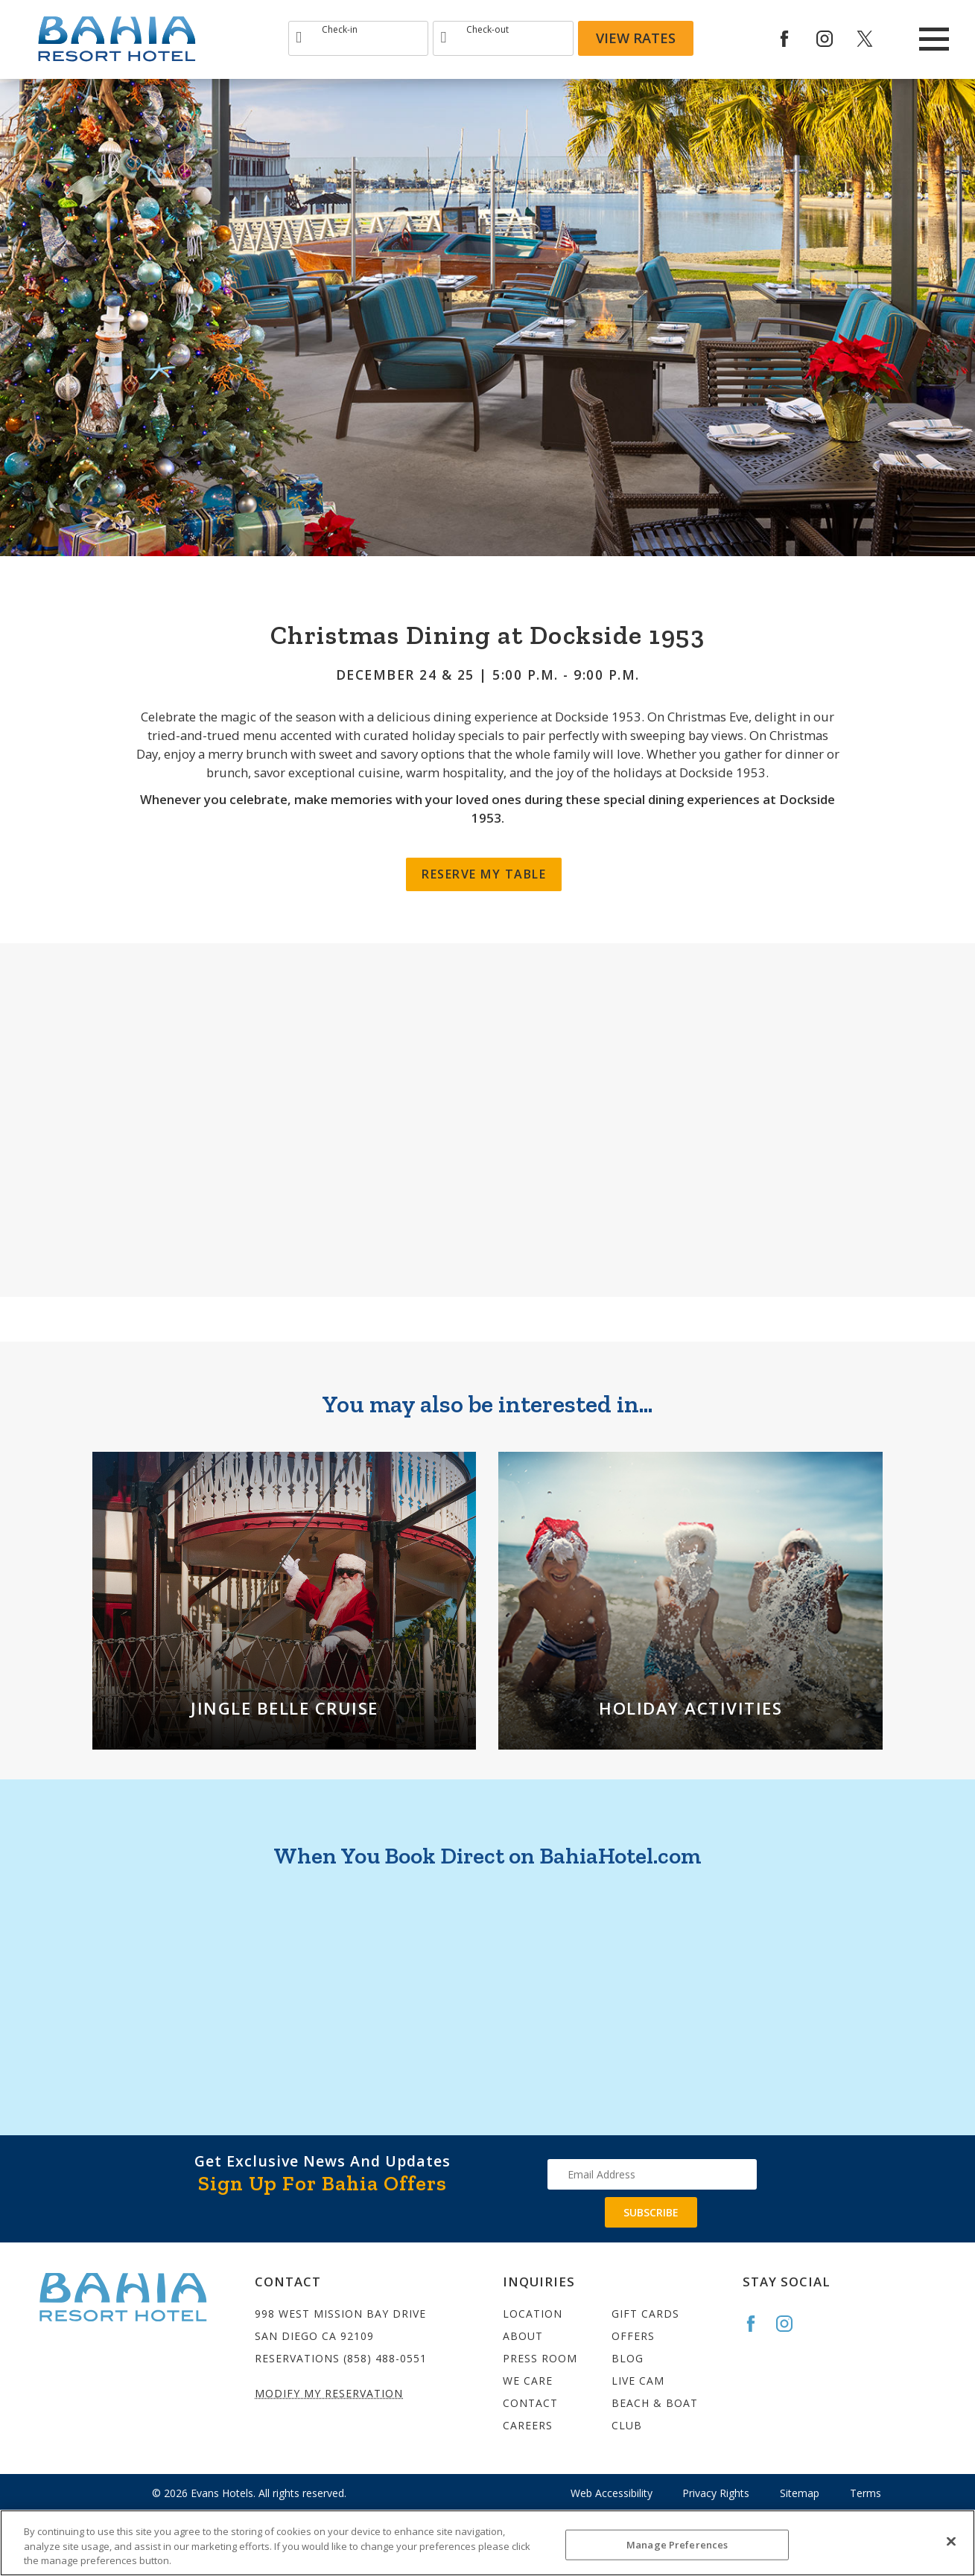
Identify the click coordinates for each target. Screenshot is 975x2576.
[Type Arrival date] (358, 38)
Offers (633, 2336)
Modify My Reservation (329, 2393)
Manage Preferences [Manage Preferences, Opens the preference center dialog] (677, 2544)
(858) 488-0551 (385, 2358)
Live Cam (638, 2380)
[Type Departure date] (503, 38)
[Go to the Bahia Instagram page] (791, 2323)
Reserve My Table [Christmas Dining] (484, 874)
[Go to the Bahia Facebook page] (757, 2323)
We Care (528, 2380)
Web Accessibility (611, 2493)
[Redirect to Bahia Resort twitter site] (875, 39)
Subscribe (651, 2212)
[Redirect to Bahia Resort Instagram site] (835, 39)
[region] (487, 2543)
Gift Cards (645, 2313)
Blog (628, 2358)
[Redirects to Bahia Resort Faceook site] (794, 39)
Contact (530, 2403)
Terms (865, 2493)
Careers (528, 2425)
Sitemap (799, 2493)
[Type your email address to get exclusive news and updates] (651, 2174)
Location (532, 2313)
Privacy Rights (715, 2493)
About (523, 2336)
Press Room (540, 2358)
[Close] (951, 2541)
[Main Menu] (934, 39)
